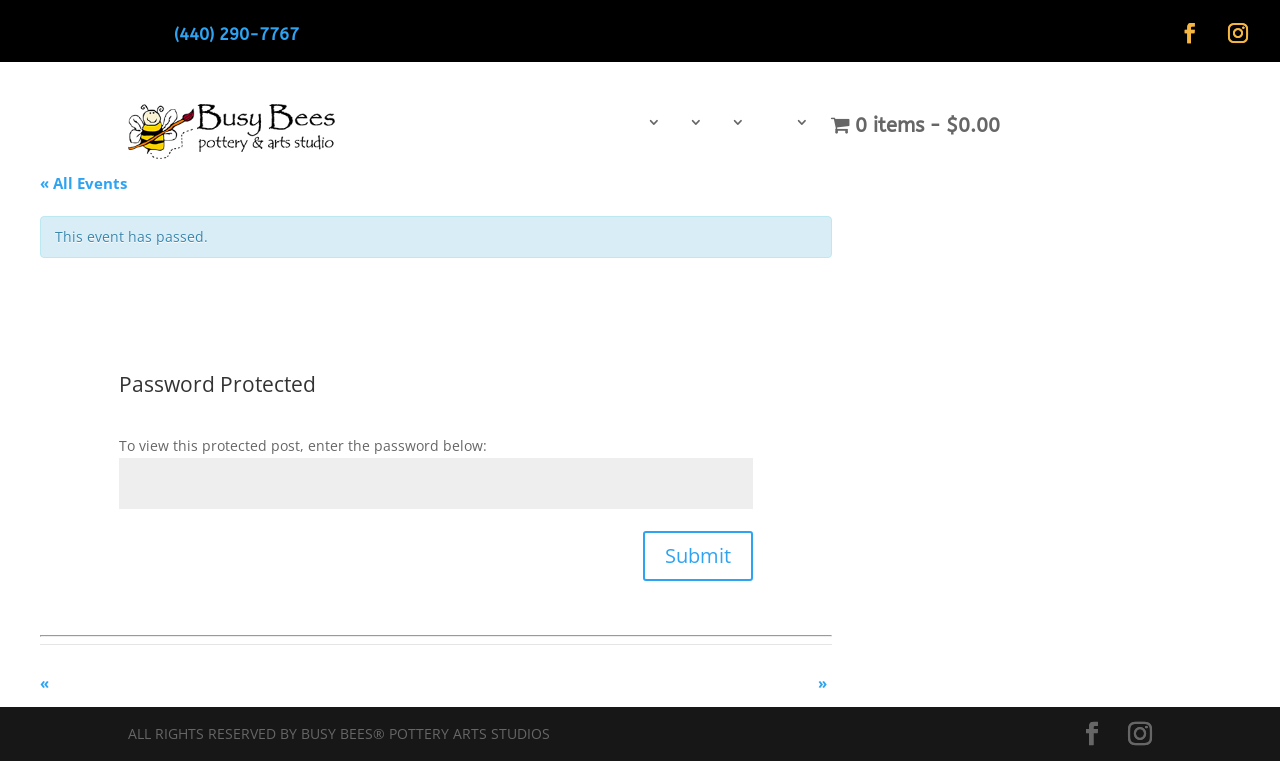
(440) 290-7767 (236, 34)
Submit (698, 555)
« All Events (83, 183)
